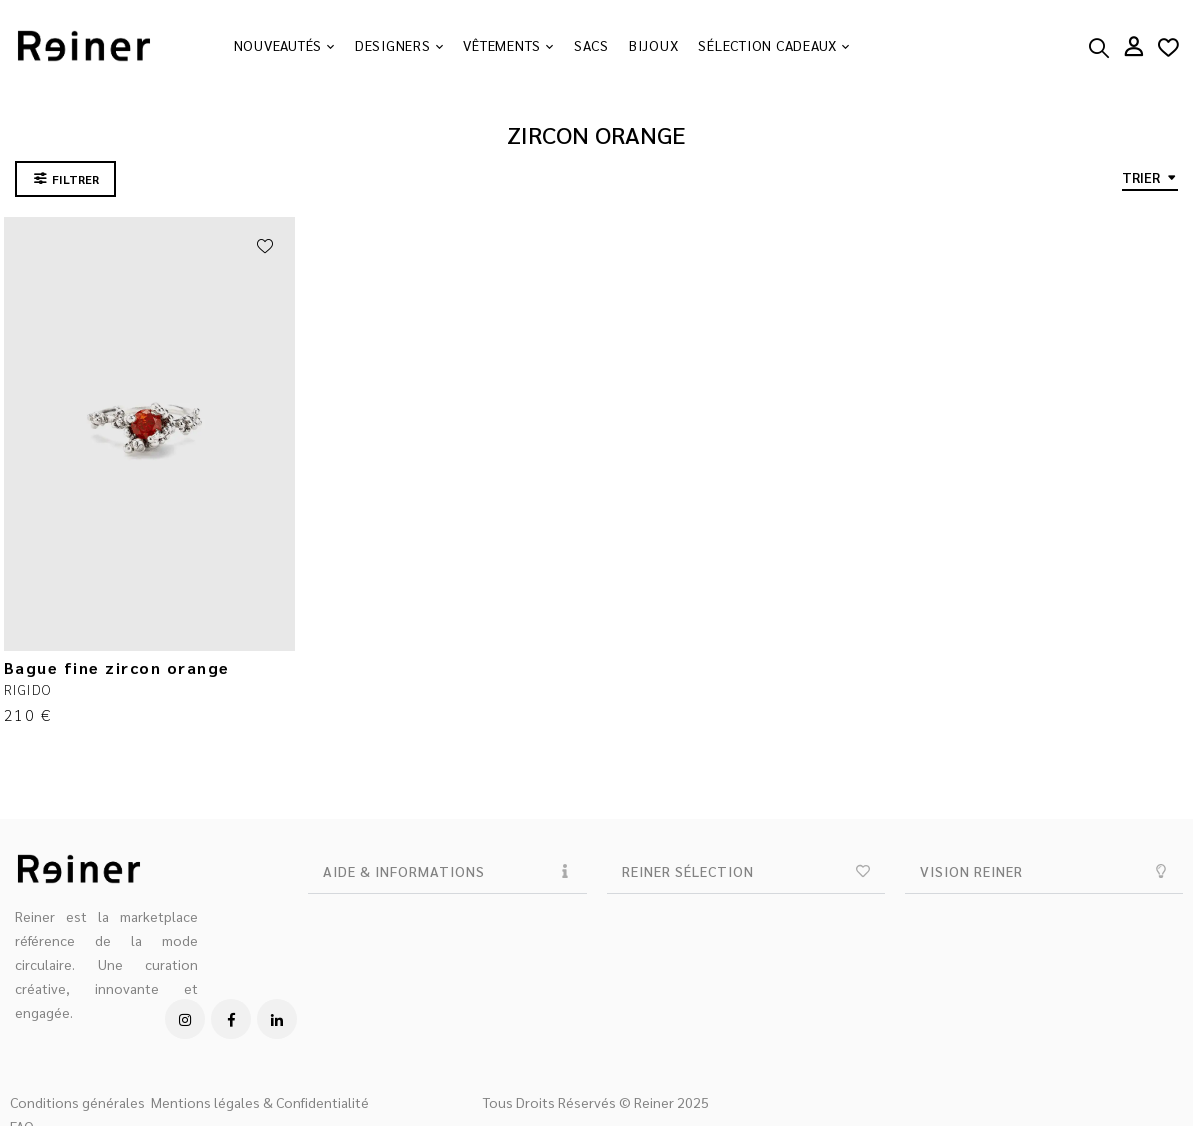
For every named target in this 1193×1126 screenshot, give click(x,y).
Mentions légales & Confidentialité (260, 1102)
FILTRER (75, 179)
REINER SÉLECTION (688, 871)
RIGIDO (28, 689)
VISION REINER (971, 871)
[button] (447, 871)
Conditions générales (77, 1102)
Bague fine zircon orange (117, 667)
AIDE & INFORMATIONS (404, 871)
